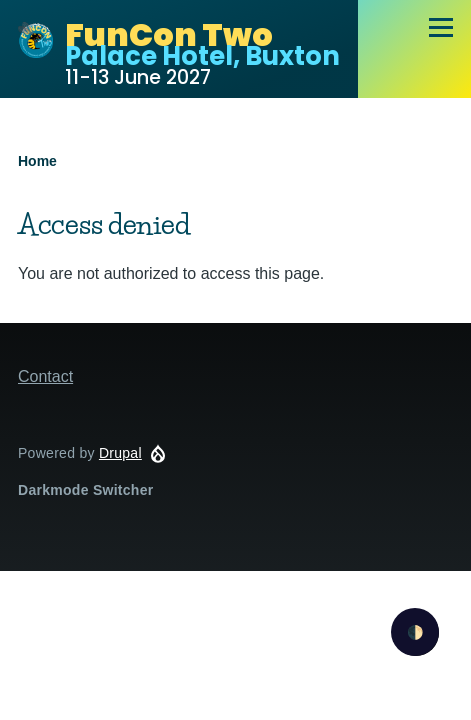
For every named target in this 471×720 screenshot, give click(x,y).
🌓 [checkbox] (415, 632)
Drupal (120, 453)
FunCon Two (169, 34)
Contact (45, 376)
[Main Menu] (441, 27)
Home (37, 161)
